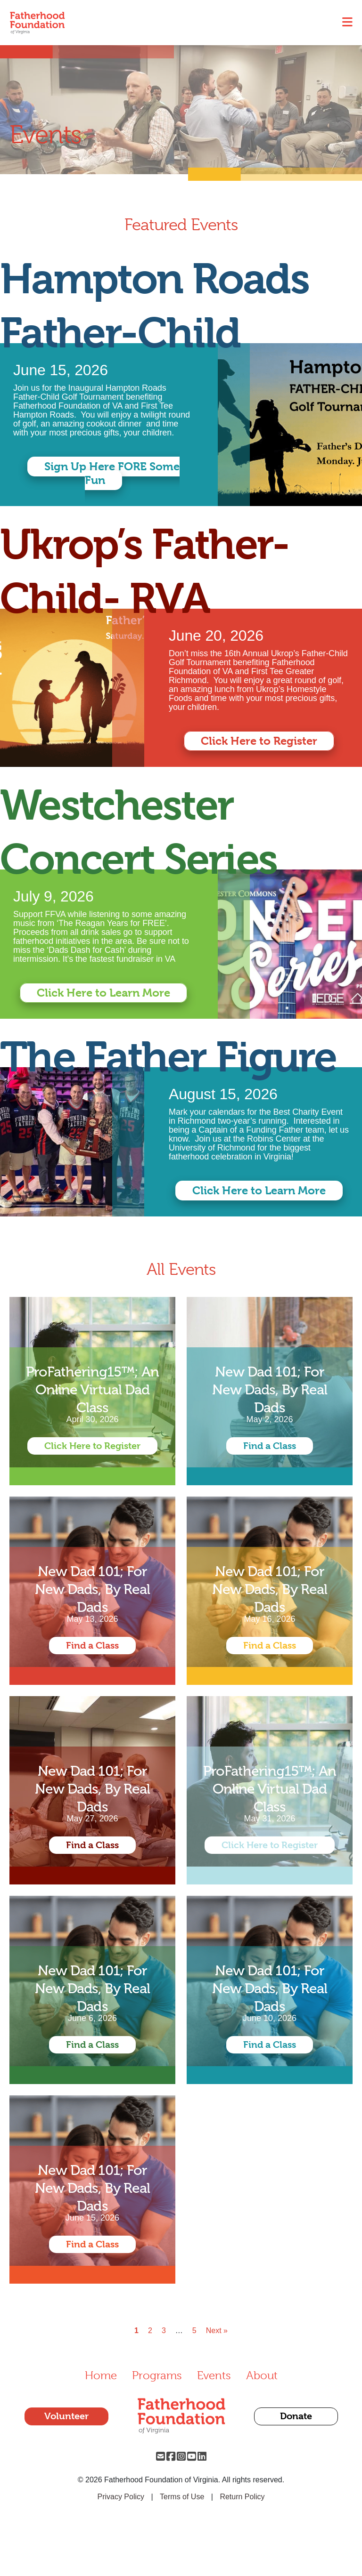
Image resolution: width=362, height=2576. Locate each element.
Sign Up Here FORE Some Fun (112, 473)
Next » (217, 2330)
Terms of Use (182, 2497)
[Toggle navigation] (347, 22)
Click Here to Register (259, 741)
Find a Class (269, 1446)
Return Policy (242, 2497)
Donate (296, 2416)
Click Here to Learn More (103, 992)
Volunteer (66, 2416)
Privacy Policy (120, 2497)
